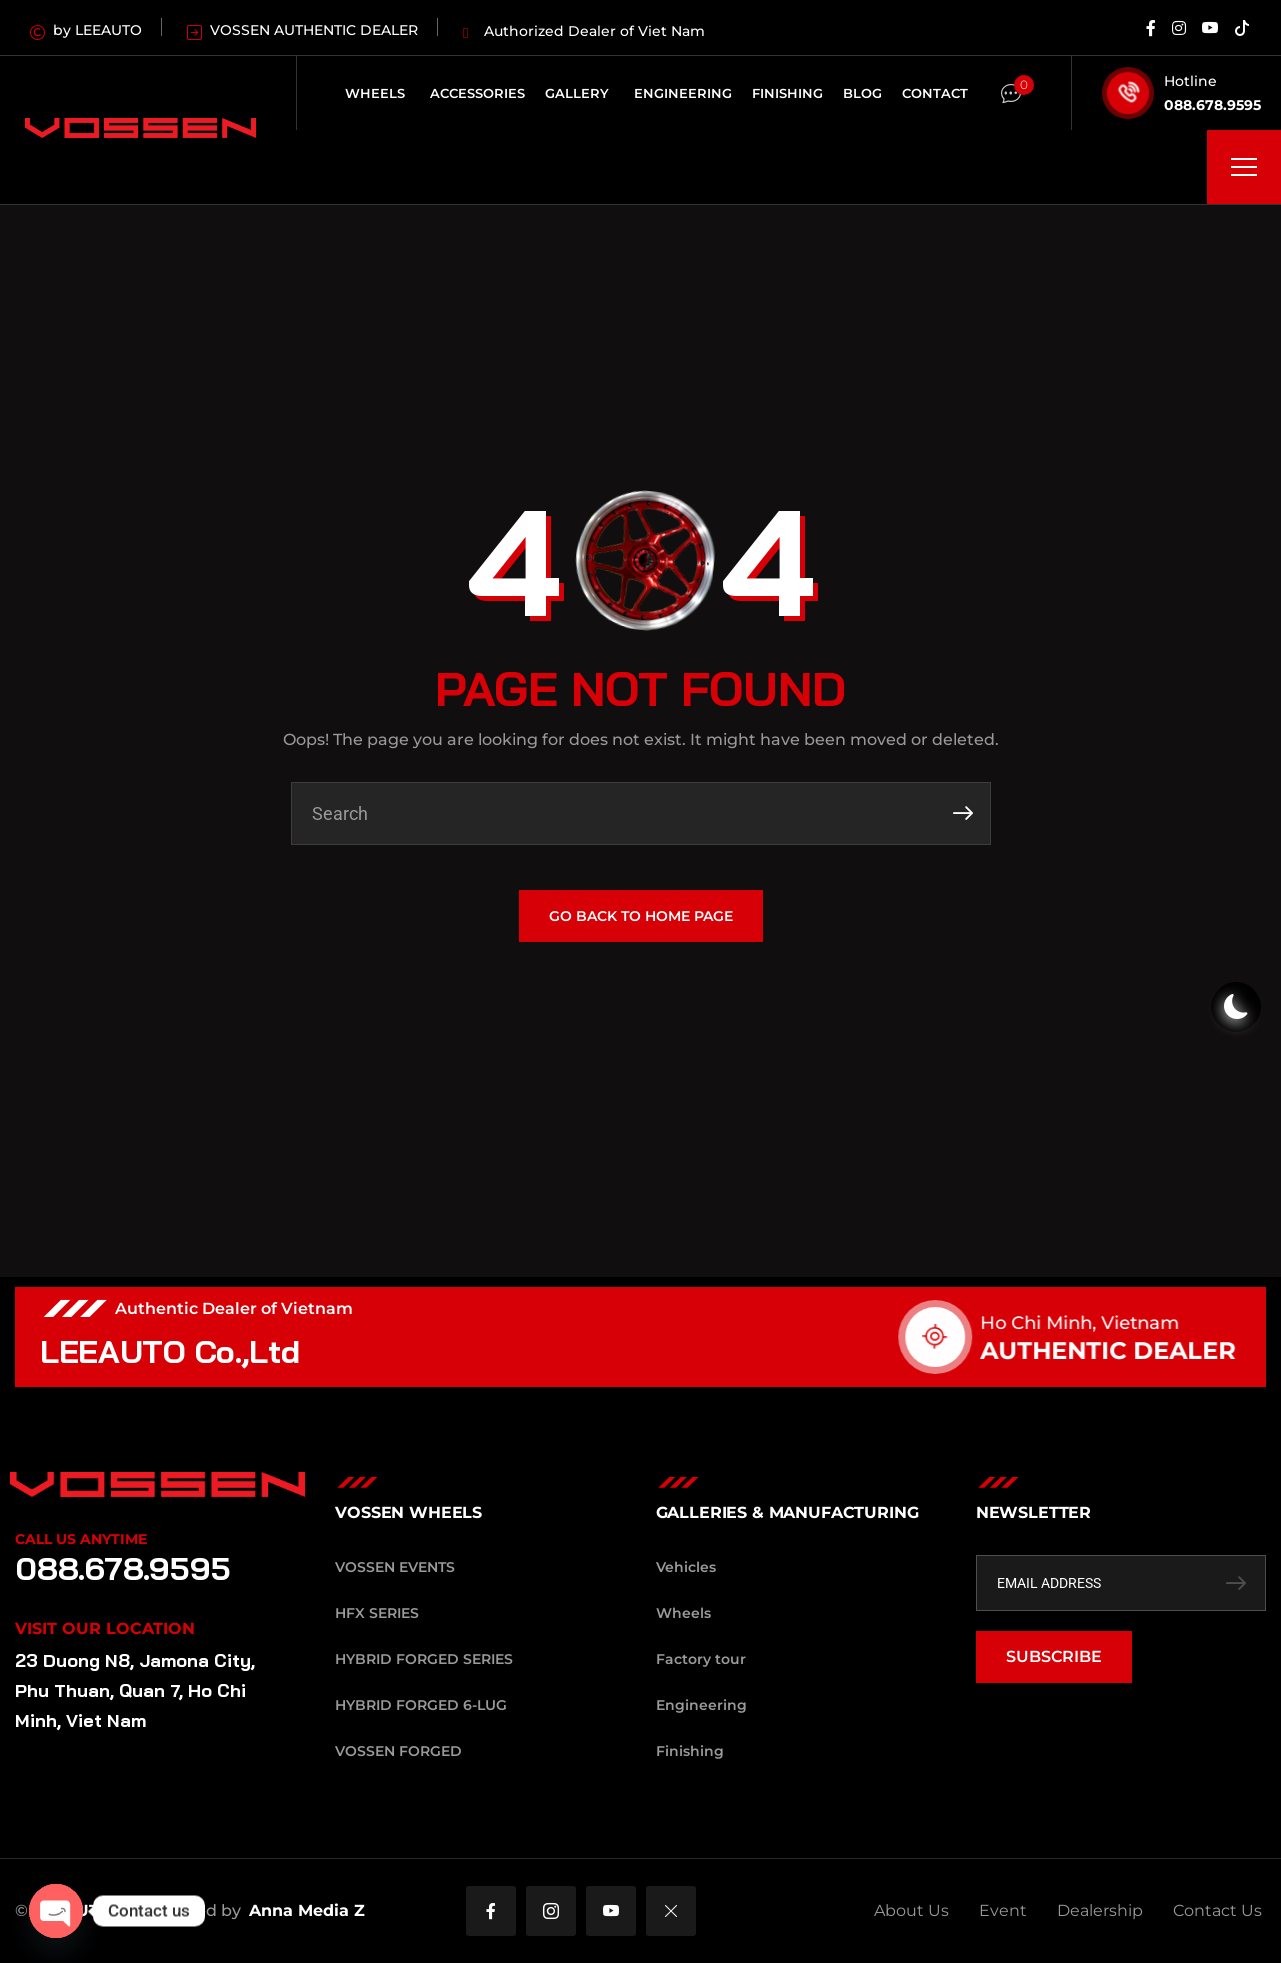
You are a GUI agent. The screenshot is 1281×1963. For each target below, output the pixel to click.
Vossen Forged (398, 1751)
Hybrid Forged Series (424, 1659)
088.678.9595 (1212, 105)
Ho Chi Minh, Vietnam (1101, 1323)
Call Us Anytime (81, 1539)
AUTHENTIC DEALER (1130, 1350)
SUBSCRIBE (1054, 1656)
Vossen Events (395, 1567)
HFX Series (377, 1613)
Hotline (1190, 81)
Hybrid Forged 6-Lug (421, 1705)
